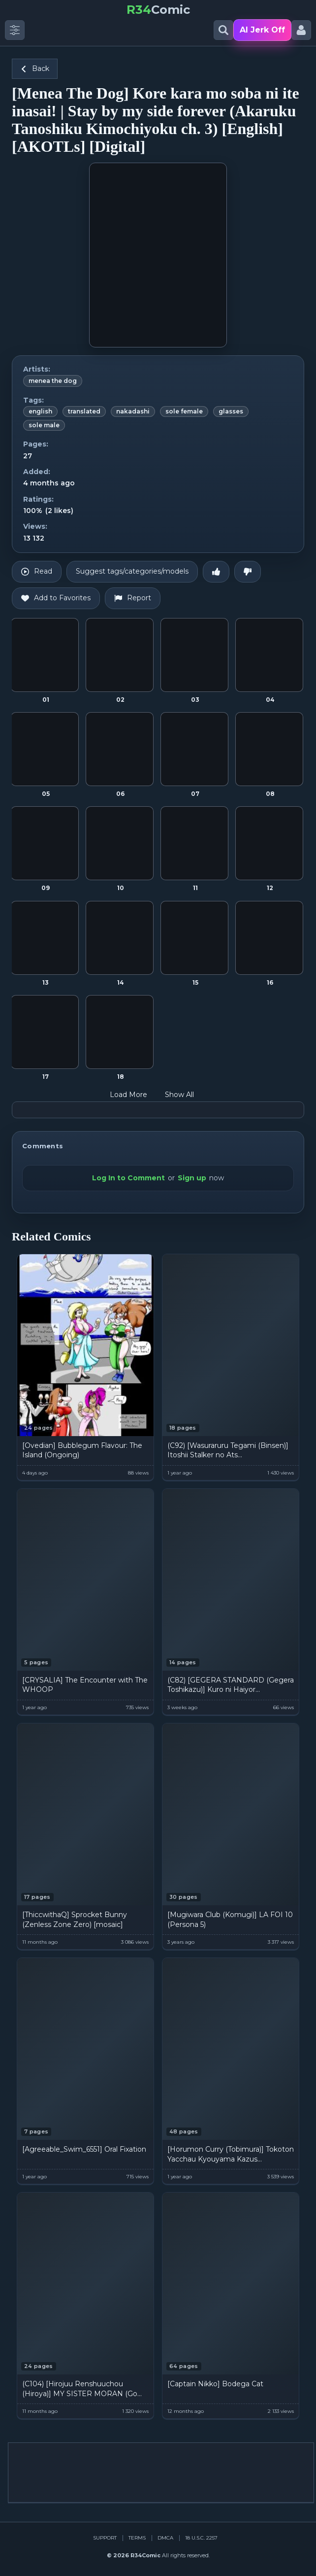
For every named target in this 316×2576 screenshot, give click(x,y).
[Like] (216, 572)
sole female (184, 411)
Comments (42, 1146)
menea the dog (53, 380)
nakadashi (133, 411)
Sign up (192, 1177)
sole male (44, 425)
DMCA (165, 2538)
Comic (158, 9)
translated (84, 411)
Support (105, 2538)
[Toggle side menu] (15, 30)
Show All (186, 1094)
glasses (231, 411)
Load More (135, 1094)
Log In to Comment (128, 1177)
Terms (137, 2538)
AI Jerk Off (262, 29)
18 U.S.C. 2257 (201, 2538)
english (40, 411)
